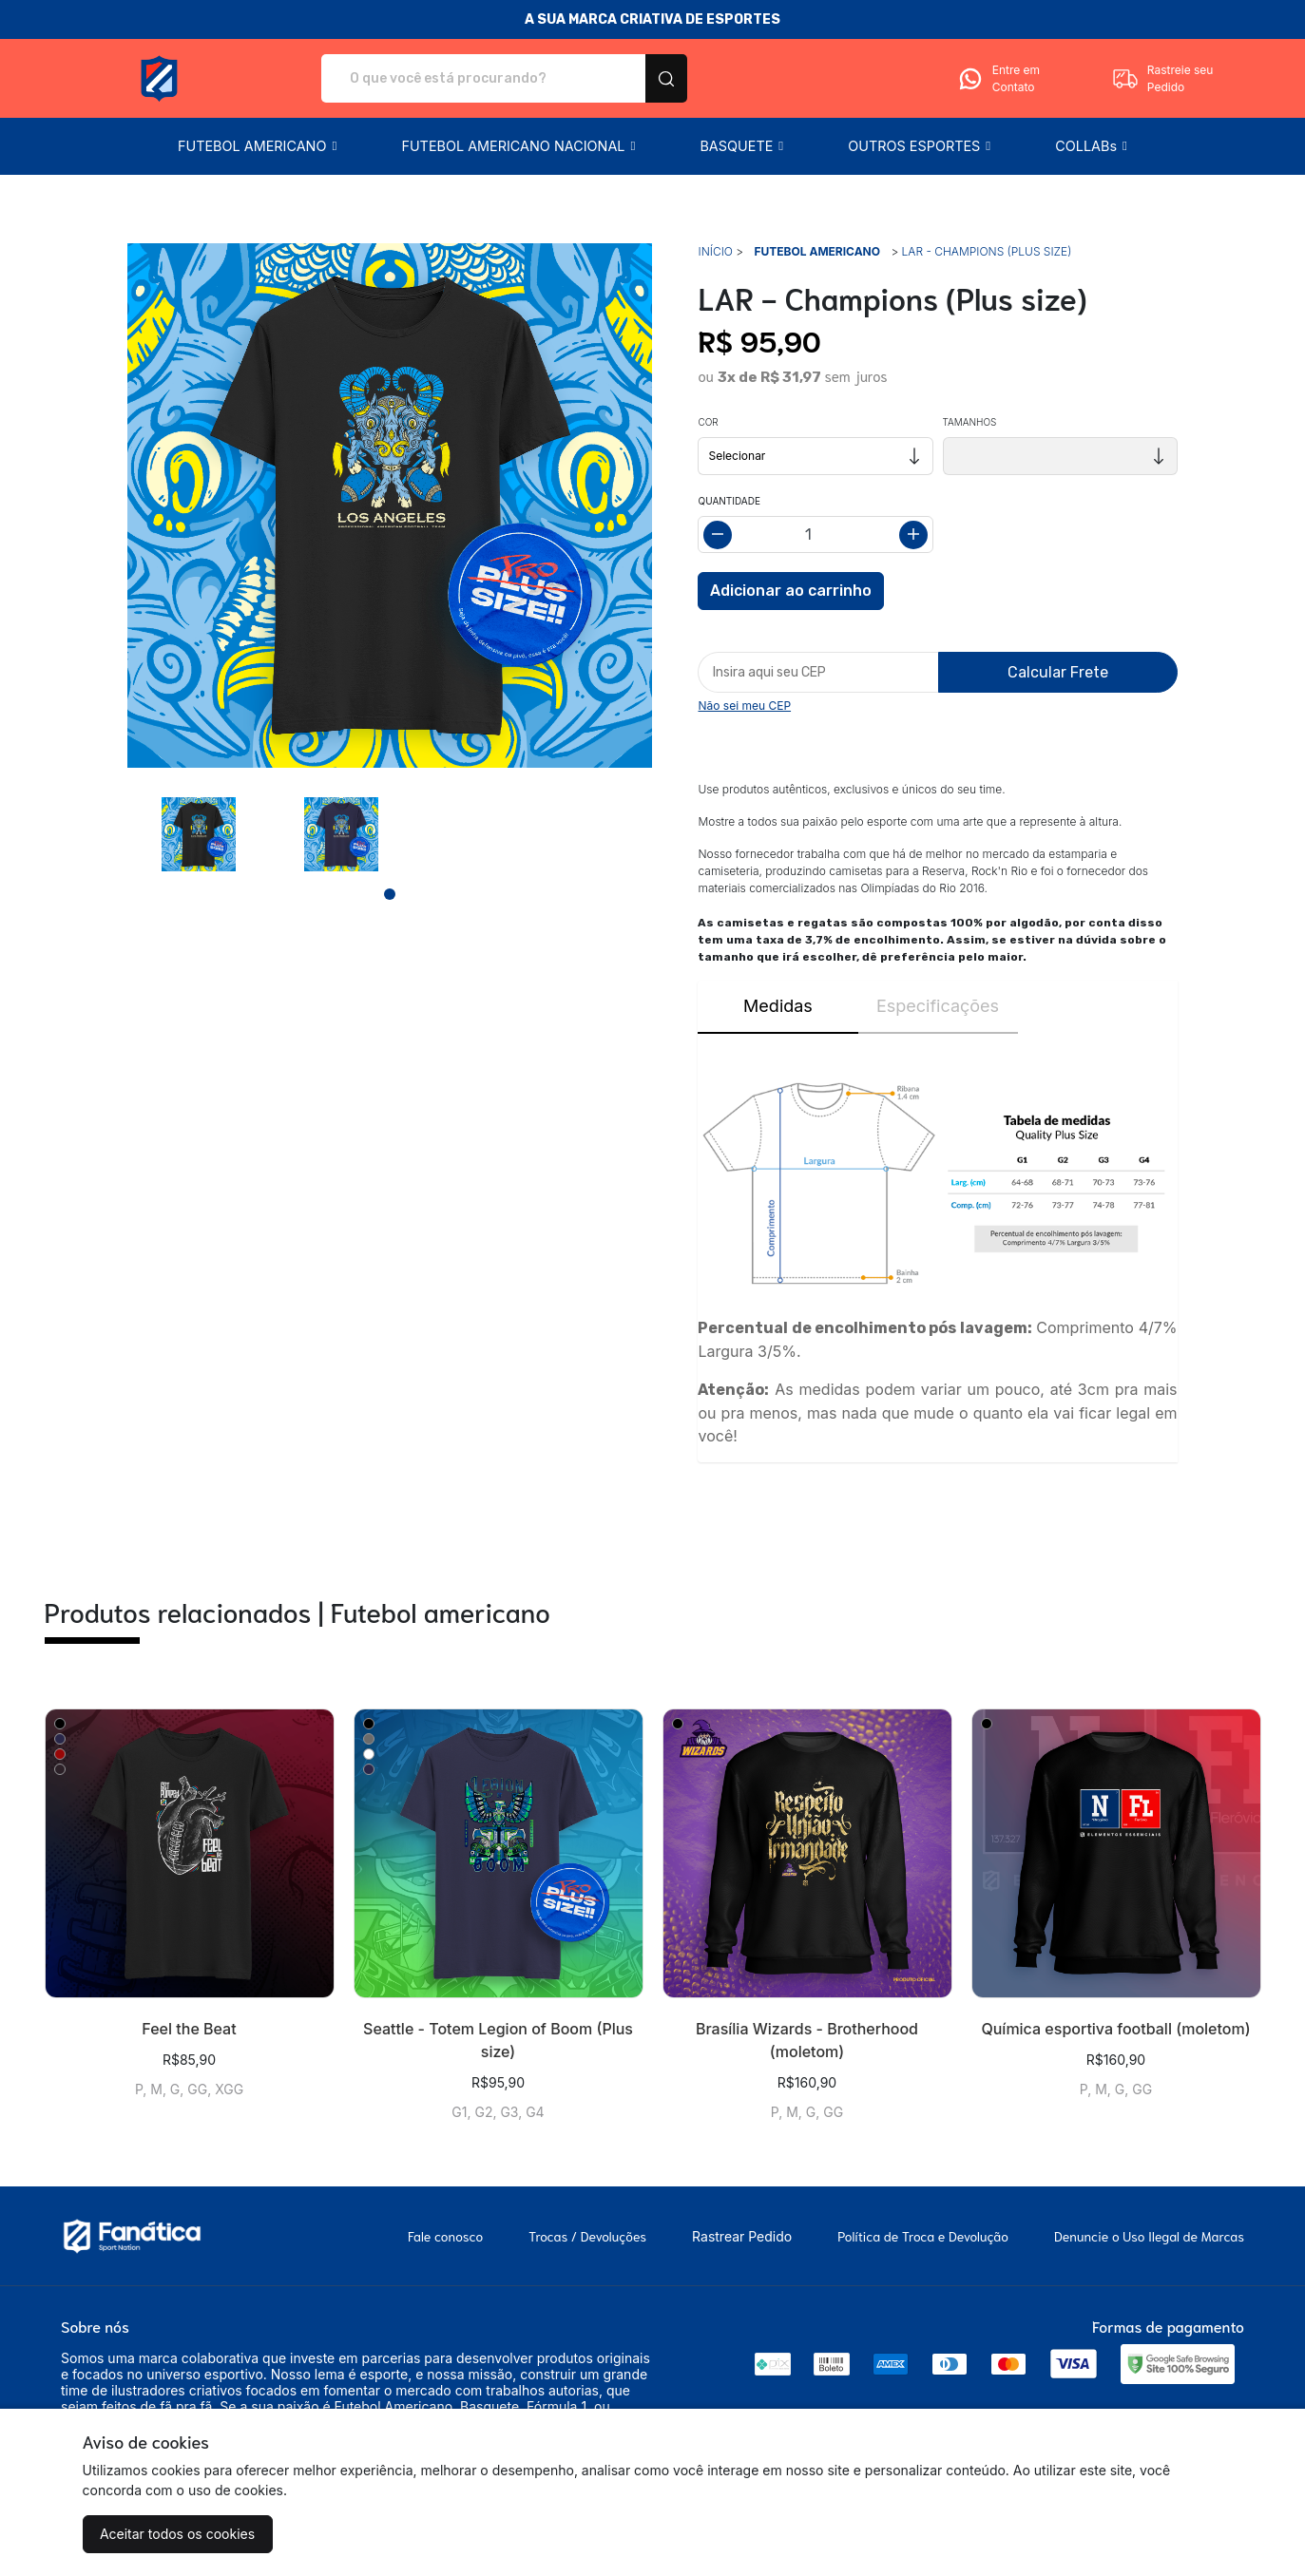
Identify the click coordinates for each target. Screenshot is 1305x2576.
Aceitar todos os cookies (177, 2534)
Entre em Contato (998, 79)
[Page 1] (389, 894)
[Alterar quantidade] (815, 534)
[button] (257, 146)
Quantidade (728, 500)
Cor (708, 422)
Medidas (778, 1006)
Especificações (937, 1006)
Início (715, 251)
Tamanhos (970, 422)
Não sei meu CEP (744, 705)
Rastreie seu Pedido (1162, 79)
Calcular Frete (1058, 672)
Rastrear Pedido (742, 2236)
